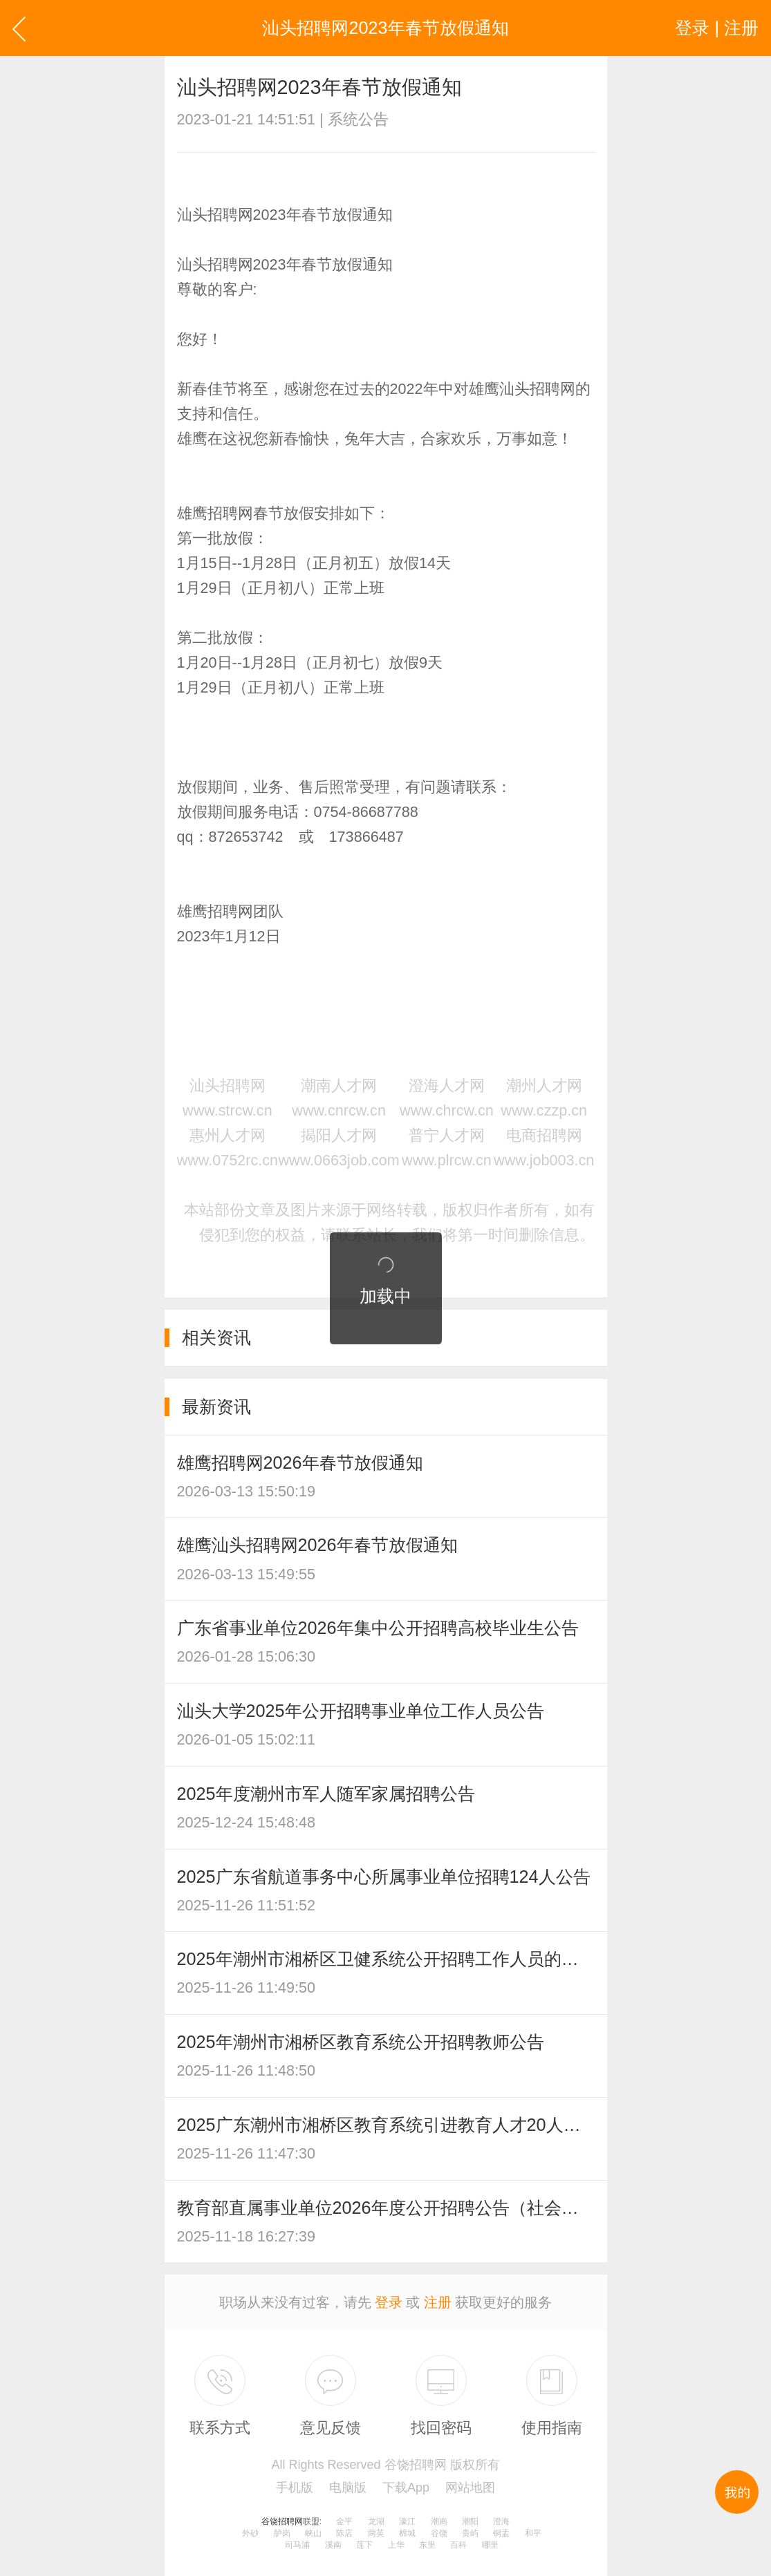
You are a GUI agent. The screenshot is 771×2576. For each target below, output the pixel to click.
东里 (427, 2545)
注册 (438, 2302)
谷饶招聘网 (282, 2521)
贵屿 (470, 2533)
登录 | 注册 (717, 27)
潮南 (439, 2521)
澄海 (501, 2521)
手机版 (294, 2487)
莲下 (364, 2545)
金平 (344, 2521)
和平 (533, 2533)
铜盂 (501, 2533)
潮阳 (470, 2521)
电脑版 (347, 2487)
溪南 (333, 2545)
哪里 (490, 2545)
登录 (388, 2302)
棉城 (407, 2533)
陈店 (344, 2533)
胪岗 (282, 2533)
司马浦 (297, 2545)
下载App (405, 2487)
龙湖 (376, 2521)
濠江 (407, 2521)
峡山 (313, 2533)
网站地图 (470, 2487)
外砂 (250, 2533)
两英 (376, 2533)
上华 (396, 2545)
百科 (458, 2545)
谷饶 (439, 2533)
